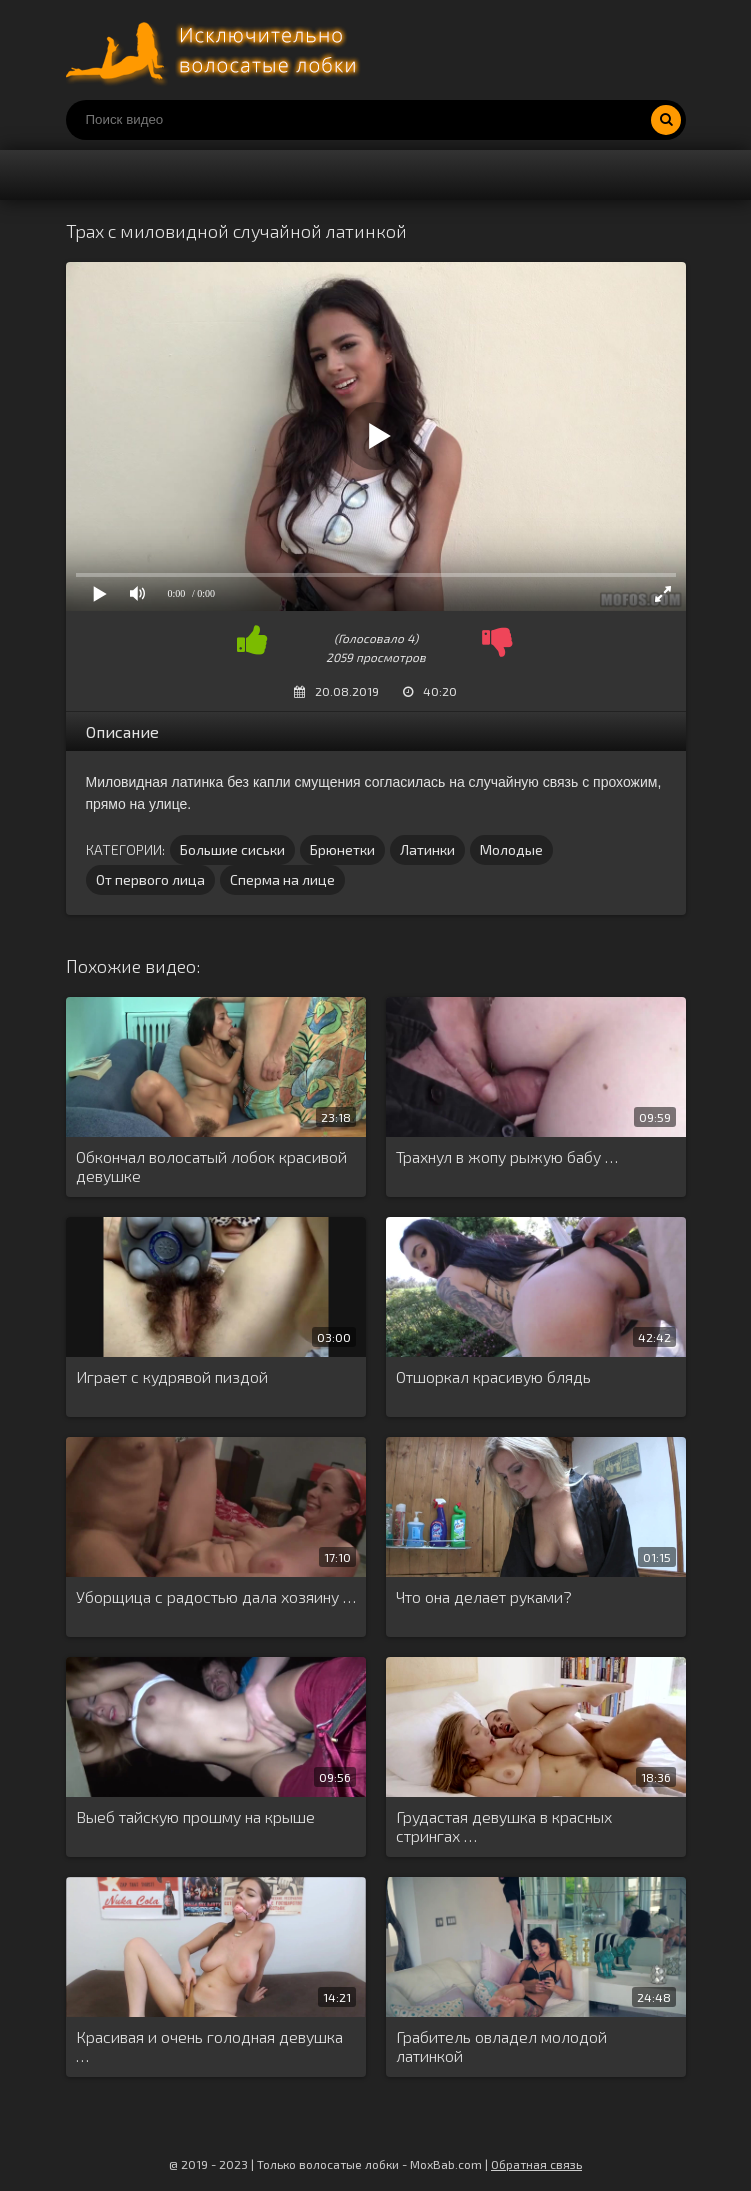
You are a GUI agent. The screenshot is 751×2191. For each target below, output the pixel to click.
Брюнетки (342, 849)
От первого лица (150, 879)
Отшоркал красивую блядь (493, 1376)
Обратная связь (536, 2164)
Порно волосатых (216, 50)
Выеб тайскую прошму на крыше (195, 1816)
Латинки (427, 849)
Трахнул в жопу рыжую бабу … (507, 1156)
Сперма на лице (282, 879)
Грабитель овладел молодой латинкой (501, 2046)
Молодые (511, 849)
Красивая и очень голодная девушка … (209, 2046)
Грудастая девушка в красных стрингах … (504, 1826)
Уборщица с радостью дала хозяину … (216, 1596)
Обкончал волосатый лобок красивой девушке (211, 1166)
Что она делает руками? (484, 1596)
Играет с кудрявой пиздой (172, 1376)
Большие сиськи (232, 849)
